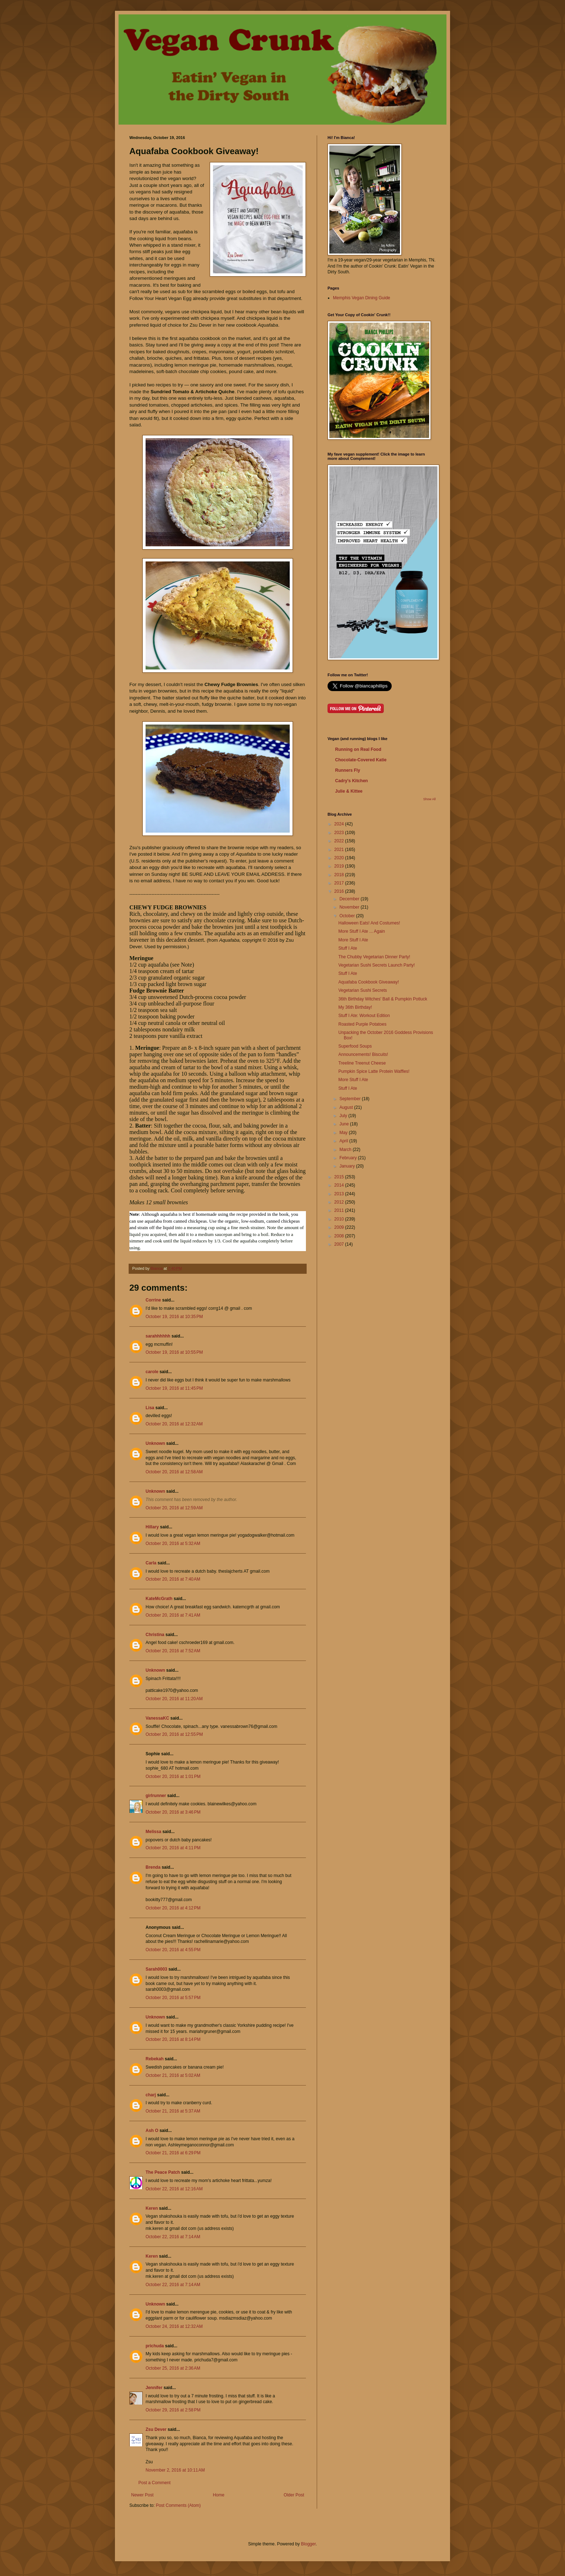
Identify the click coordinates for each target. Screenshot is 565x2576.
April (344, 1140)
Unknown (155, 1443)
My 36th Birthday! (355, 1007)
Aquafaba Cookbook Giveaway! (368, 982)
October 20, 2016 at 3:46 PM (173, 1812)
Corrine (153, 1300)
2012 (339, 1202)
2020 (339, 857)
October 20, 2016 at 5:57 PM (173, 1997)
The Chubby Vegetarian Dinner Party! (374, 956)
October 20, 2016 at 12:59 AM (174, 1507)
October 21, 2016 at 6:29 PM (173, 2152)
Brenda (154, 1867)
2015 (339, 1176)
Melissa (153, 1831)
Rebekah (155, 2058)
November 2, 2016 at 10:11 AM (175, 2470)
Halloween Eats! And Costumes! (369, 923)
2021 (339, 849)
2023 (339, 832)
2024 (339, 823)
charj (151, 2094)
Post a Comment (154, 2482)
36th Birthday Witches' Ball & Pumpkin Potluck (382, 999)
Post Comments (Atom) (178, 2505)
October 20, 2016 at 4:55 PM (173, 1949)
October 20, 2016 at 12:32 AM (174, 1423)
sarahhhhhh (158, 1336)
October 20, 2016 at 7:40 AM (173, 1579)
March (346, 1149)
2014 (339, 1185)
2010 (339, 1219)
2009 (339, 1227)
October (347, 915)
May (344, 1132)
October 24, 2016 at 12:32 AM (174, 2326)
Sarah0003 (156, 1969)
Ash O (152, 2130)
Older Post (294, 2494)
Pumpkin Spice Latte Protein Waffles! (373, 1071)
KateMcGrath (159, 1598)
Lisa (150, 1407)
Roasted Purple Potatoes (362, 1024)
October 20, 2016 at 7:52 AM (173, 1650)
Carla (151, 1562)
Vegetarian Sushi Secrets (362, 990)
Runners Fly (347, 770)
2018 (339, 874)
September (350, 1098)
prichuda (155, 2345)
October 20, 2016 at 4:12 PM (173, 1907)
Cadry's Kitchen (351, 780)
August (346, 1107)
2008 (339, 1235)
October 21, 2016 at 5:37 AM (173, 2111)
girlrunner (156, 1795)
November (350, 907)
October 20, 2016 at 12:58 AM (174, 1471)
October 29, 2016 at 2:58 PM (173, 2410)
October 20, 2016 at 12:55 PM (174, 1734)
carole (152, 1371)
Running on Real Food (358, 749)
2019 (339, 866)
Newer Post (142, 2494)
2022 (339, 840)
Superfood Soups (355, 1046)
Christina (155, 1634)
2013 (339, 1193)
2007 (339, 1244)
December (350, 898)
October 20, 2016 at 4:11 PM (173, 1847)
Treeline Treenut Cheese (362, 1063)
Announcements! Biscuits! (363, 1054)
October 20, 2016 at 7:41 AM (173, 1615)
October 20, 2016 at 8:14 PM (173, 2039)
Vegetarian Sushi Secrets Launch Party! (376, 965)
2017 (339, 883)
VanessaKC (157, 1718)
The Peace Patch (163, 2172)
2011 (339, 1210)
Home (218, 2494)
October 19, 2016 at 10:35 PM (174, 1316)
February (348, 1157)
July (343, 1115)
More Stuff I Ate (353, 939)
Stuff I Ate (347, 948)
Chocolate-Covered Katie (361, 759)
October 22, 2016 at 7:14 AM (173, 2236)
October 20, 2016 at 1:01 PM (173, 1776)
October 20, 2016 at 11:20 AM (174, 1698)
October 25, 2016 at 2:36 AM (173, 2368)
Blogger (308, 2543)
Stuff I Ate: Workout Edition (364, 1015)
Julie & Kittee (348, 791)
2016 (339, 891)
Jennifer (154, 2387)
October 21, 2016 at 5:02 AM (173, 2075)
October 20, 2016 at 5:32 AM (173, 1543)
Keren (152, 2208)
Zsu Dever (156, 2429)
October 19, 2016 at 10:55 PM (174, 1352)
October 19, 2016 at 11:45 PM (174, 1388)
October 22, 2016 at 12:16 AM (174, 2188)
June (344, 1123)
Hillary (152, 1526)
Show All (429, 799)
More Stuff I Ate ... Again (361, 931)
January (347, 1166)
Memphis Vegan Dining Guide (361, 297)
